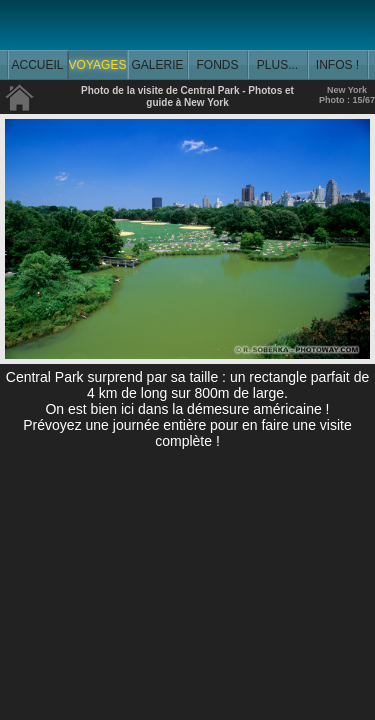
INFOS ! (337, 65)
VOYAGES (98, 65)
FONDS (218, 65)
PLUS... (277, 65)
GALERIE (157, 65)
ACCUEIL (37, 65)
